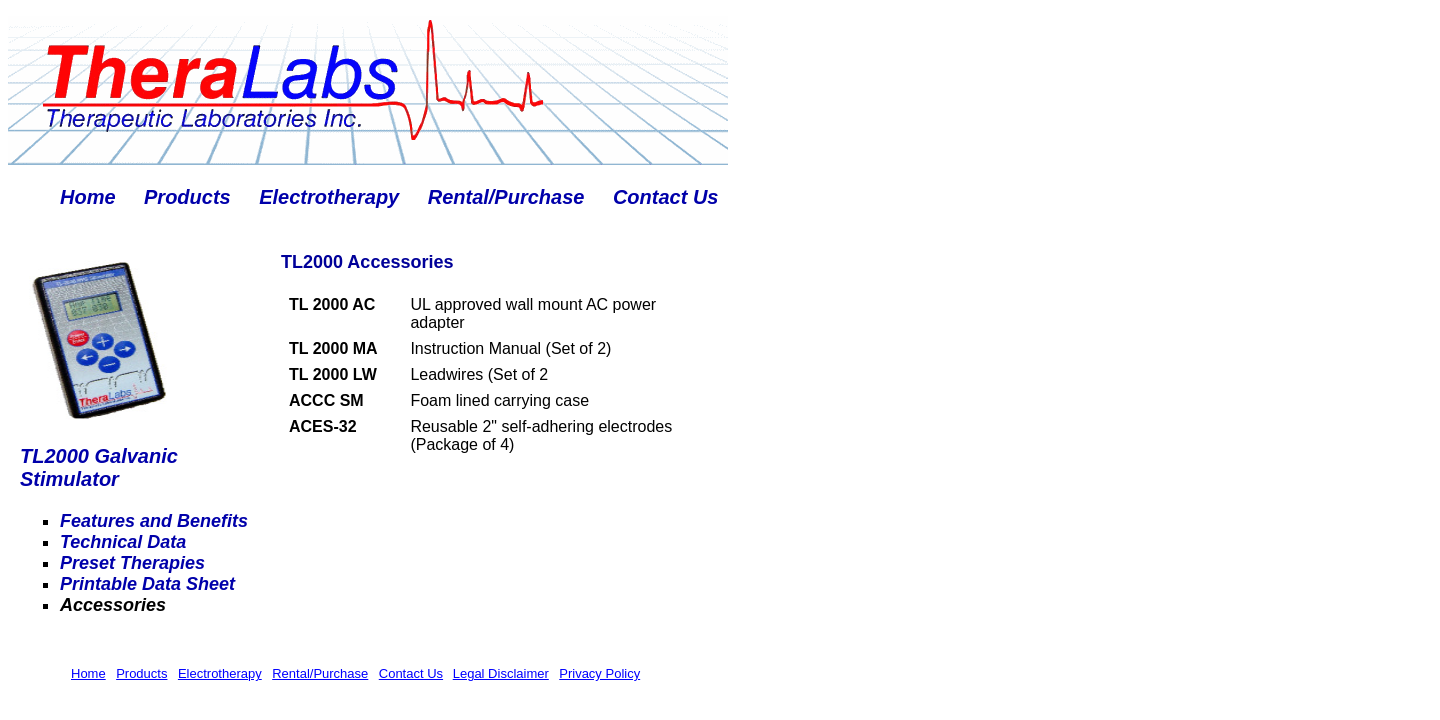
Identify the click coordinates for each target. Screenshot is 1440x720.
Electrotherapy (329, 197)
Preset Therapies (132, 563)
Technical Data (123, 542)
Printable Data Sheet (147, 584)
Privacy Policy (599, 673)
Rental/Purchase (506, 197)
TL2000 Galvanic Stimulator (99, 467)
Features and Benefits (154, 521)
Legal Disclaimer (501, 673)
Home (88, 197)
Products (187, 197)
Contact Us (666, 197)
